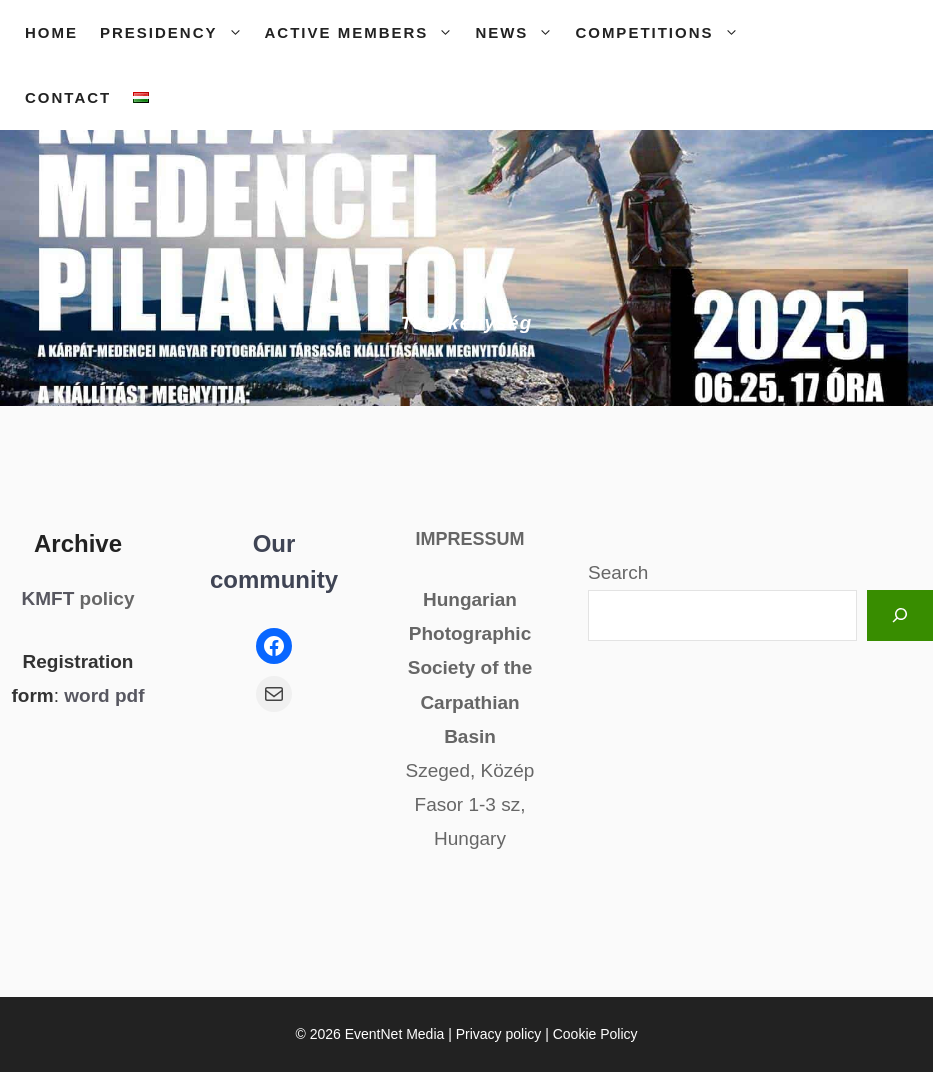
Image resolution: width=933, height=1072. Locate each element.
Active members (365, 32)
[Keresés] (900, 615)
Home (51, 32)
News (519, 32)
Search (618, 572)
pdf (130, 695)
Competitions (662, 32)
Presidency (177, 32)
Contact (68, 97)
